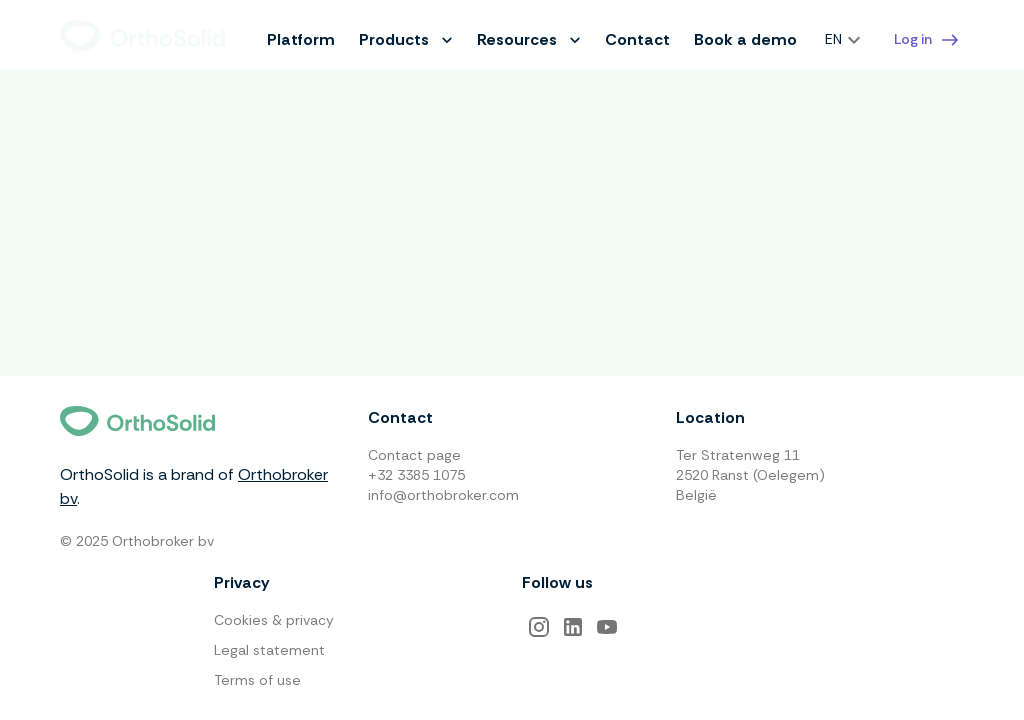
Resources (529, 39)
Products (406, 39)
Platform (301, 39)
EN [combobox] (833, 39)
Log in (927, 40)
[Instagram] (539, 627)
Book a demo (745, 39)
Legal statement (269, 650)
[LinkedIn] (573, 627)
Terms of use (257, 680)
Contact (637, 39)
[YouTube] (607, 627)
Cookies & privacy (274, 620)
